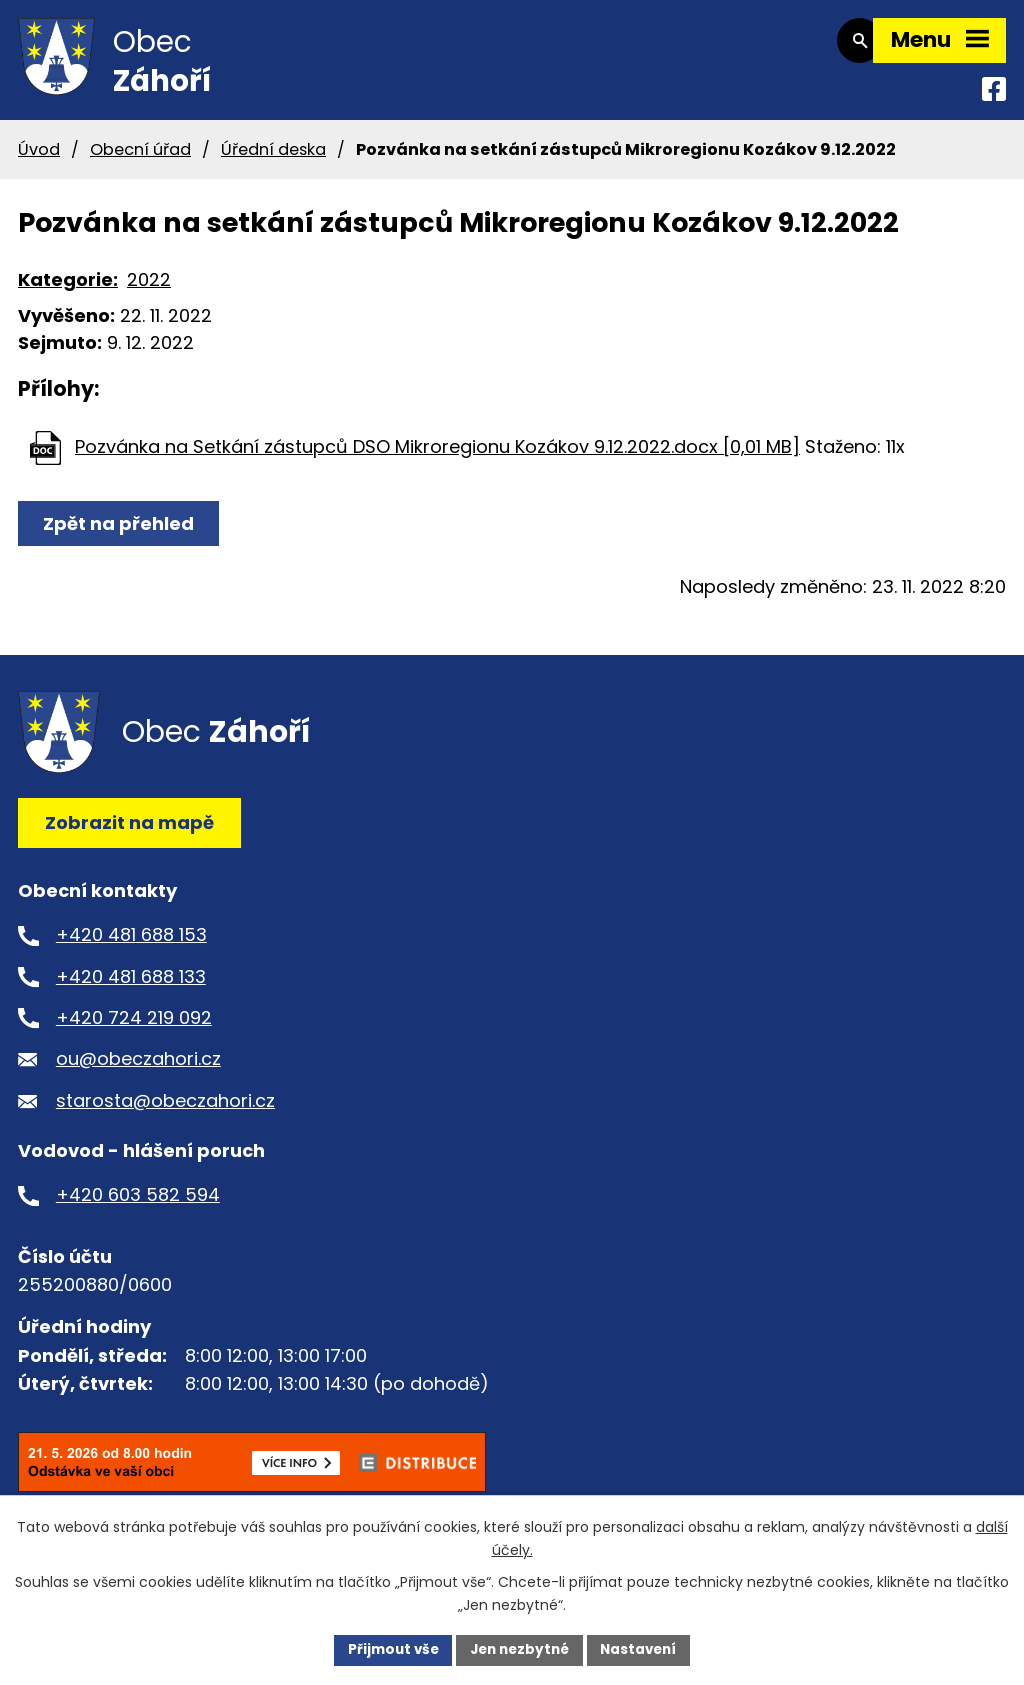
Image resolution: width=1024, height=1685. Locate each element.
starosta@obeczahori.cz (165, 1113)
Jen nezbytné (519, 1649)
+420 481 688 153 (131, 947)
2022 (149, 292)
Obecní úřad (140, 161)
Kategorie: (68, 292)
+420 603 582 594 (138, 1207)
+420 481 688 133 (131, 988)
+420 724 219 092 (134, 1030)
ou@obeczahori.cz (138, 1071)
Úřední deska (273, 161)
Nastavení (644, 1649)
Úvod (39, 161)
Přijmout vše (387, 1649)
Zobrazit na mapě (129, 835)
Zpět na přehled (120, 536)
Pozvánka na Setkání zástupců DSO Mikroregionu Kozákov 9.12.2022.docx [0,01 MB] (437, 458)
